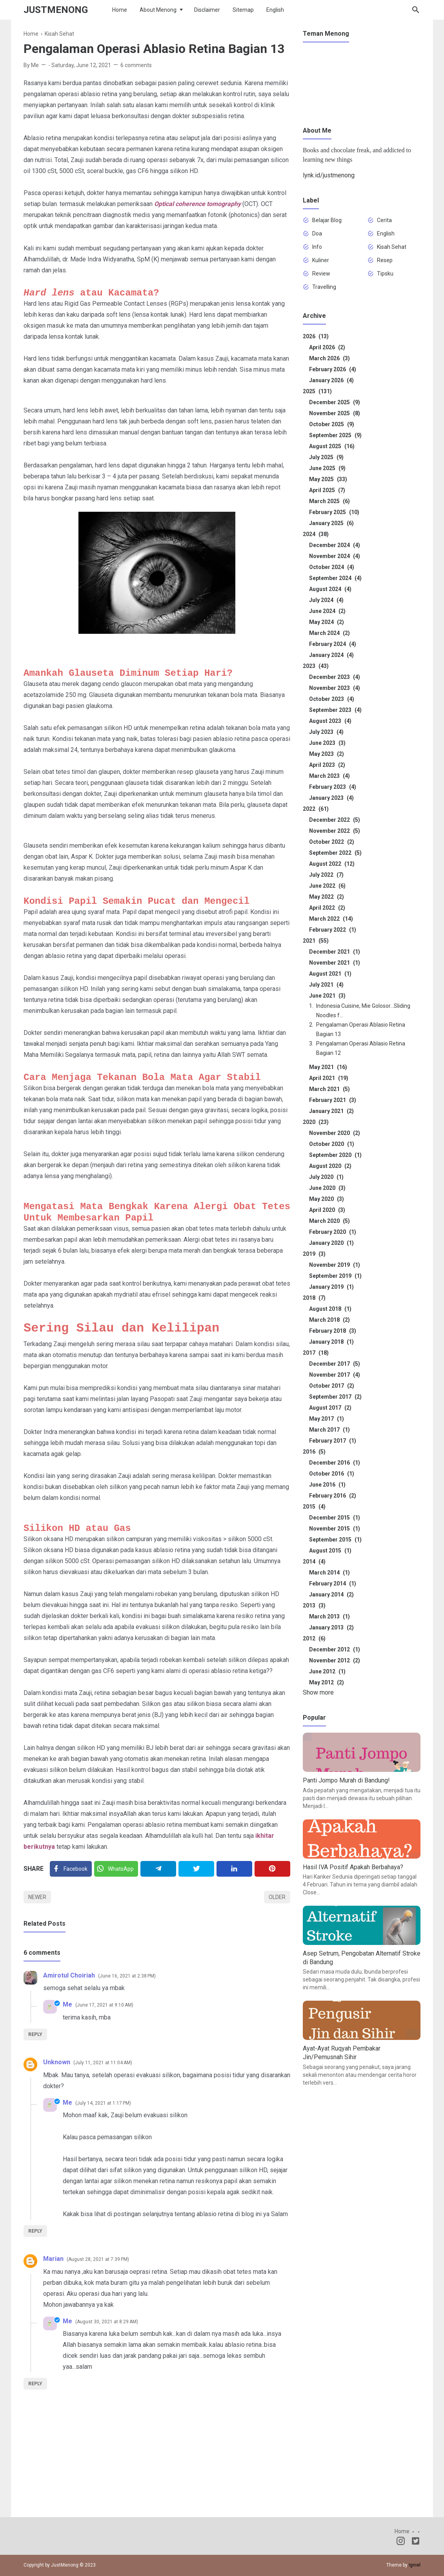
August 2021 (330, 974)
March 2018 (329, 1320)
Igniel (414, 2565)
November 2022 (334, 831)
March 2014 (329, 1572)
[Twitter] (116, 1869)
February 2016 (332, 1495)
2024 (316, 534)
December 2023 (334, 677)
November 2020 (334, 1133)
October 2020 (331, 1144)
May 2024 (326, 622)
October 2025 (331, 424)
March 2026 (329, 358)
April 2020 (327, 1210)
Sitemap (243, 10)
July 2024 (326, 600)
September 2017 (335, 1397)
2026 (316, 336)
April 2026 (327, 347)
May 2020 (326, 1199)
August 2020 (330, 1166)
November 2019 (334, 1265)
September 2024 (335, 578)
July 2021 (326, 985)
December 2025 (334, 402)
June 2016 (327, 1484)
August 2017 (330, 1408)
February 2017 (332, 1441)
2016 (314, 1452)
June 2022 (327, 886)
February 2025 (334, 512)
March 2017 (329, 1430)
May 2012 (326, 1682)
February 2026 (332, 369)
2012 (314, 1638)
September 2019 (335, 1276)
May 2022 (326, 897)
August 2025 (332, 446)
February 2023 (332, 787)
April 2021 (328, 1078)
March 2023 (329, 776)
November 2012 (334, 1660)
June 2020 (327, 1188)
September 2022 (335, 853)
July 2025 (326, 457)
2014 (314, 1561)
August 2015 (330, 1550)
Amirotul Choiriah (69, 1975)
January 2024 (331, 655)
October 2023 (331, 699)
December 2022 (334, 820)
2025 (317, 391)
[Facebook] (71, 1869)
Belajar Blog (327, 220)
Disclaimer (207, 10)
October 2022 (331, 842)
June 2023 (327, 743)
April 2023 (327, 765)
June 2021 (327, 995)
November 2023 (334, 688)
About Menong (158, 10)
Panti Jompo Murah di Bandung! (346, 1780)
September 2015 (335, 1539)
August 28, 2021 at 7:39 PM (97, 2259)
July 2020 (326, 1177)
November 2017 (334, 1375)
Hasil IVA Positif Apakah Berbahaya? (353, 1867)
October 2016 (331, 1473)
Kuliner (320, 260)
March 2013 (329, 1616)
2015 (314, 1506)
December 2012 (334, 1649)
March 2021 (329, 1089)
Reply (35, 2034)
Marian (53, 2258)
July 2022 (326, 875)
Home (119, 10)
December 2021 (334, 952)
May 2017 (326, 1419)
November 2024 (334, 556)
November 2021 (334, 963)
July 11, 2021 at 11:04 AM (103, 2062)
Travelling (324, 287)
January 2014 (331, 1594)
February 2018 (332, 1331)
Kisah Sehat (391, 247)
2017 (316, 1353)
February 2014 (332, 1583)
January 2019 (331, 1287)
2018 (314, 1298)
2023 (316, 666)
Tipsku (385, 273)
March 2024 (329, 633)
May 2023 (326, 754)
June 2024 (327, 611)
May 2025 (328, 479)
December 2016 (334, 1462)
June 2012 (327, 1671)
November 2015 (334, 1528)
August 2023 (330, 721)
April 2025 (327, 490)
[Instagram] (401, 2542)
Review (321, 273)
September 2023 (335, 710)
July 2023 (326, 732)
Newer (37, 1897)
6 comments (136, 65)
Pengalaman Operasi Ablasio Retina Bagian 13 (360, 1029)
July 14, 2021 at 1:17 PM (103, 2103)
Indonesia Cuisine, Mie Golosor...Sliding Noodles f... (363, 1010)
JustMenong (56, 9)
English (275, 10)
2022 (316, 809)
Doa (317, 233)
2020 (316, 1122)
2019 (314, 1254)
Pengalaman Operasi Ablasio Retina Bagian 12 (360, 1048)
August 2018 (330, 1309)
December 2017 (334, 1364)
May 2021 (328, 1067)
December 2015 (334, 1517)
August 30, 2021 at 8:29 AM (106, 2321)
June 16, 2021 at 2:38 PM (127, 1976)
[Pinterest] (272, 1869)
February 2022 (332, 930)
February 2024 (332, 644)
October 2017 (331, 1386)
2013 (314, 1605)
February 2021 (332, 1100)
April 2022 (327, 908)
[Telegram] (158, 1869)
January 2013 (331, 1627)
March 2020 (329, 1221)
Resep (385, 260)
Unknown (56, 2062)
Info (317, 247)
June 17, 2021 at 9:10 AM (104, 2005)
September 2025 (335, 435)
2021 (316, 941)
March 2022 (331, 919)
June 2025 (327, 468)
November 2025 (334, 413)
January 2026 (331, 380)
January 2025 (331, 523)
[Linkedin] (234, 1869)
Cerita (384, 220)
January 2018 (331, 1342)
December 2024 (334, 545)
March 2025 (329, 501)
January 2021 (331, 1111)
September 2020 (335, 1155)
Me (67, 2004)
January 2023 (331, 798)
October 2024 (331, 567)
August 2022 (332, 864)
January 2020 (331, 1243)
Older (277, 1897)
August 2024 (330, 589)
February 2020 (332, 1232)
